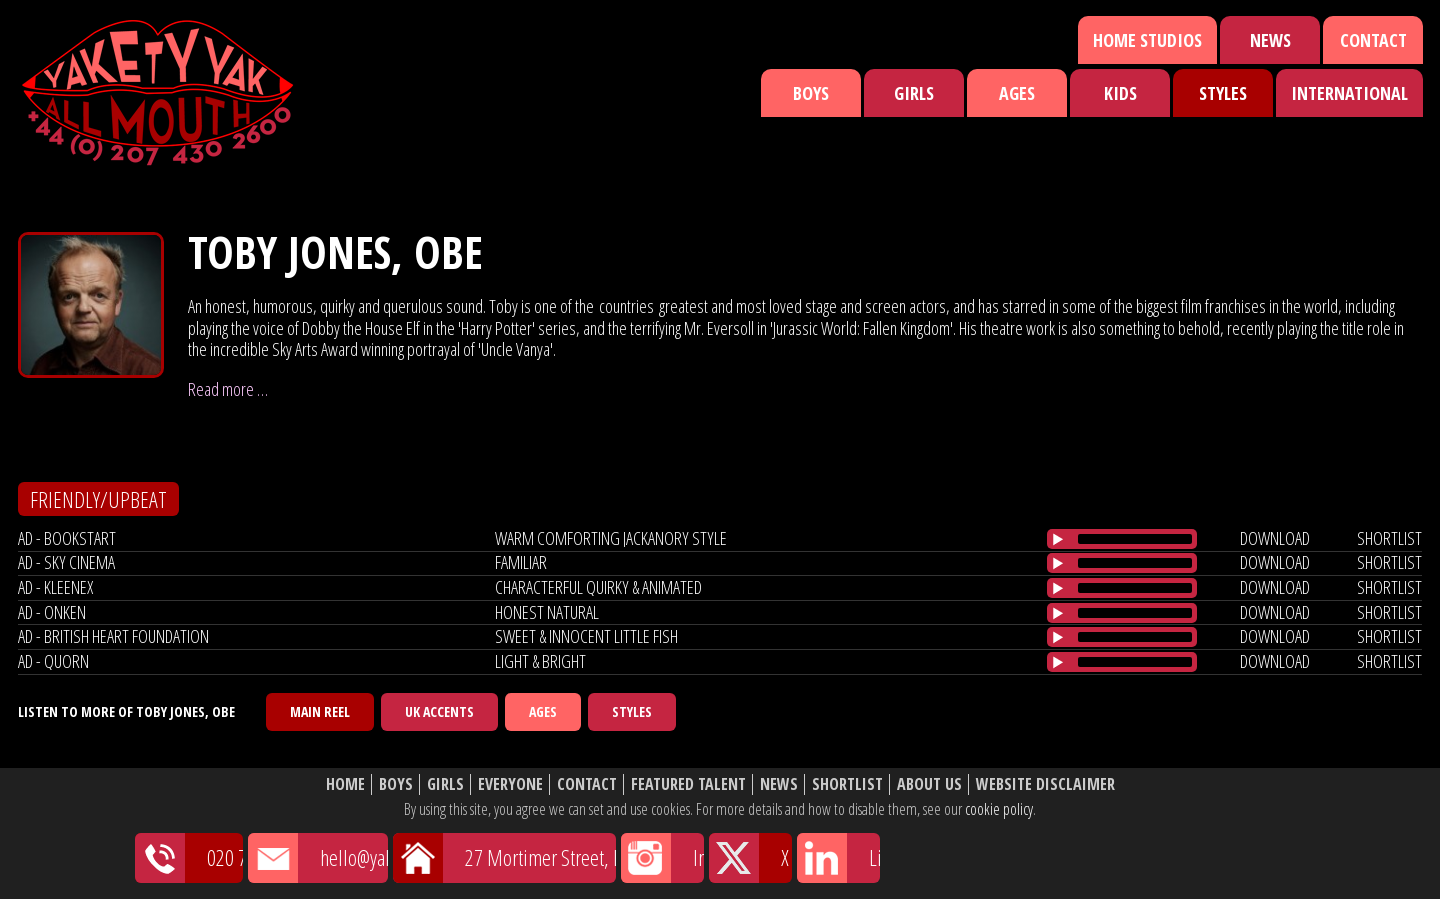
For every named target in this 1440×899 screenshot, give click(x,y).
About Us (929, 784)
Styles (1223, 93)
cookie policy (999, 809)
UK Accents (439, 711)
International (1349, 93)
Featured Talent (688, 784)
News (1270, 40)
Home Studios (1147, 40)
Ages (1017, 93)
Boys (811, 93)
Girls (914, 93)
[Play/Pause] (1058, 539)
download (1275, 538)
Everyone (510, 784)
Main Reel (320, 711)
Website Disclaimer (1045, 784)
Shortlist (847, 784)
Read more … (228, 389)
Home (345, 784)
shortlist (1389, 538)
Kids (1120, 93)
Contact (1373, 40)
